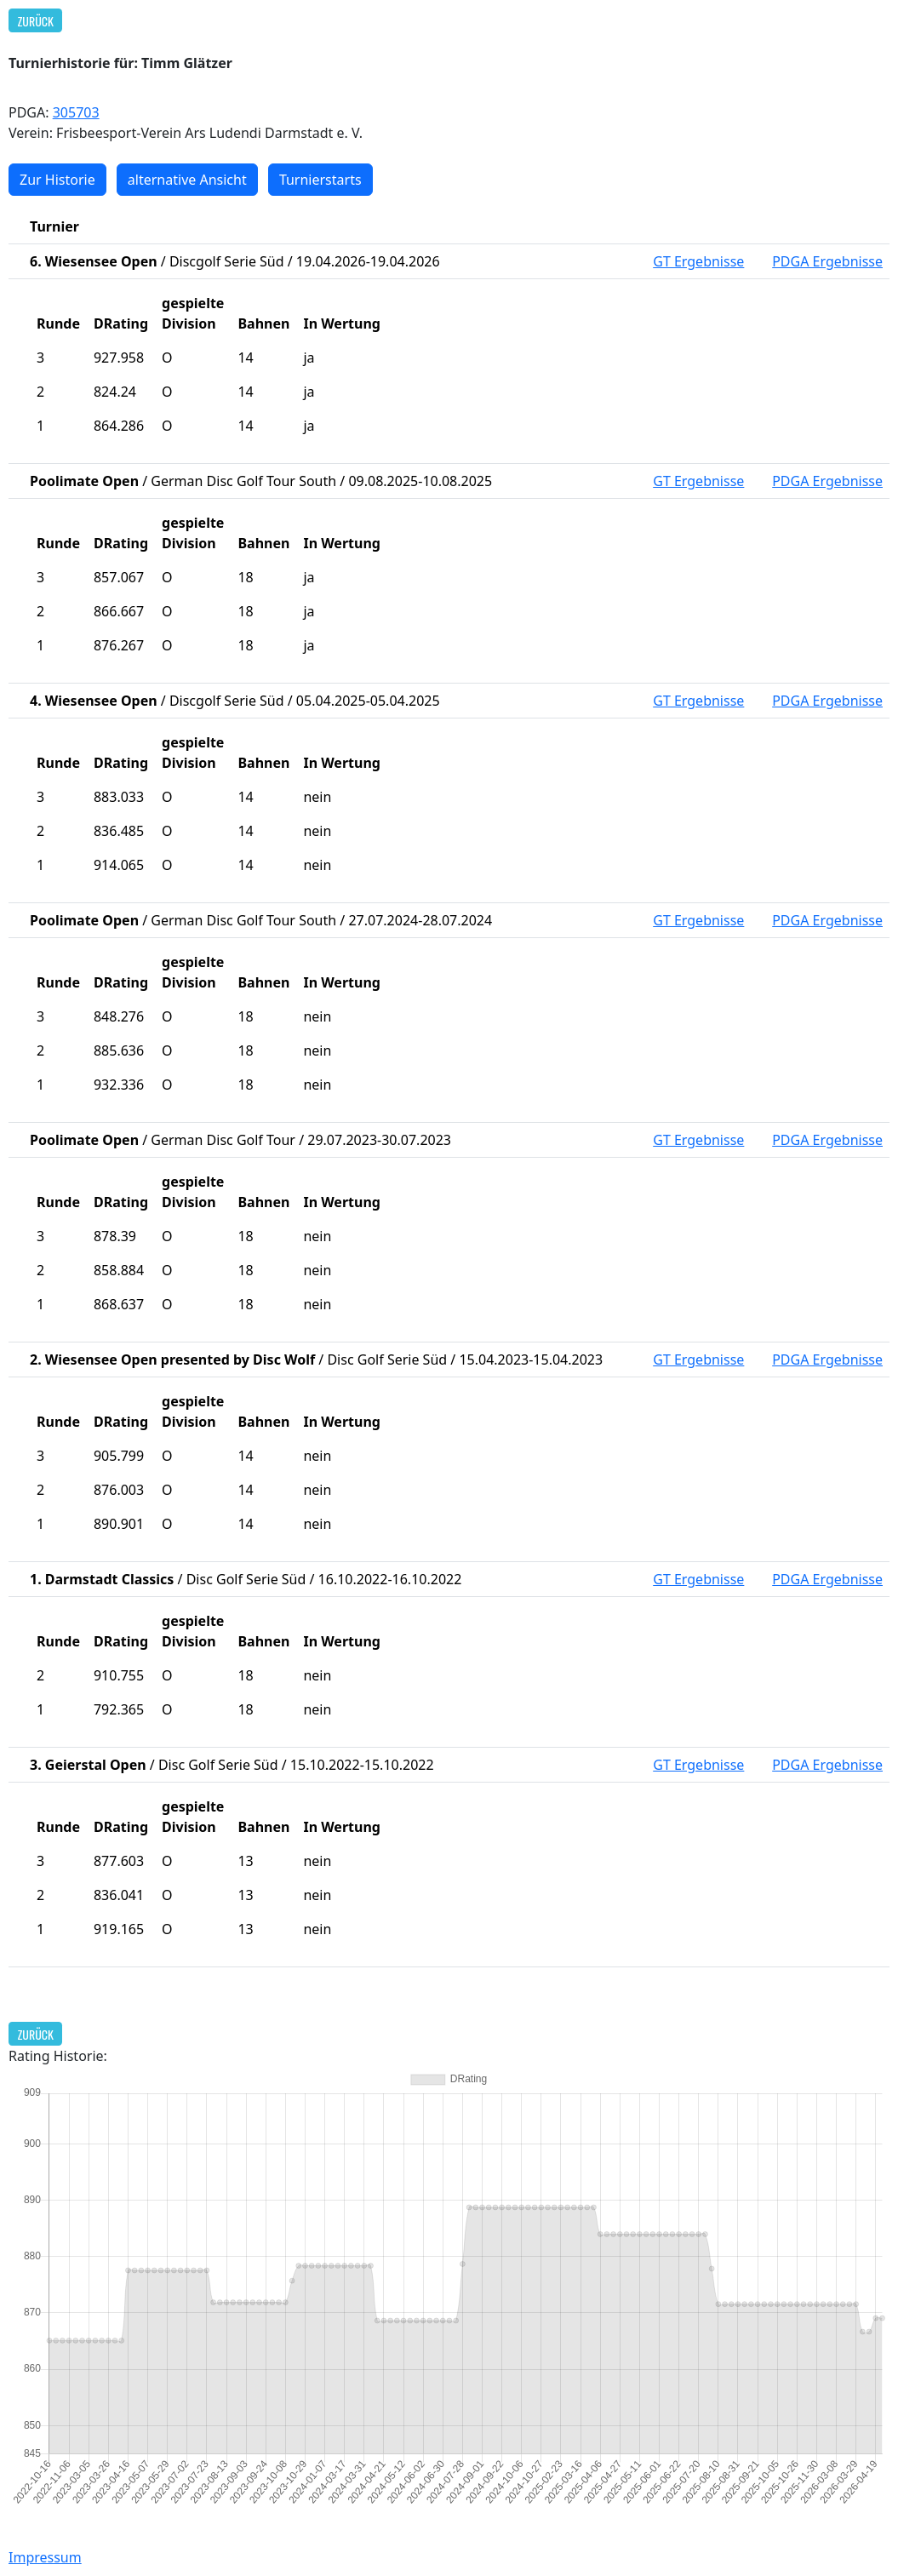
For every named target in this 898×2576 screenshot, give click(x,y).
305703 (76, 112)
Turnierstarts (320, 179)
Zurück (36, 21)
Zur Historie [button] (57, 179)
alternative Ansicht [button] (187, 179)
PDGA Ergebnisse (827, 261)
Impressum (45, 2557)
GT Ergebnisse (698, 261)
